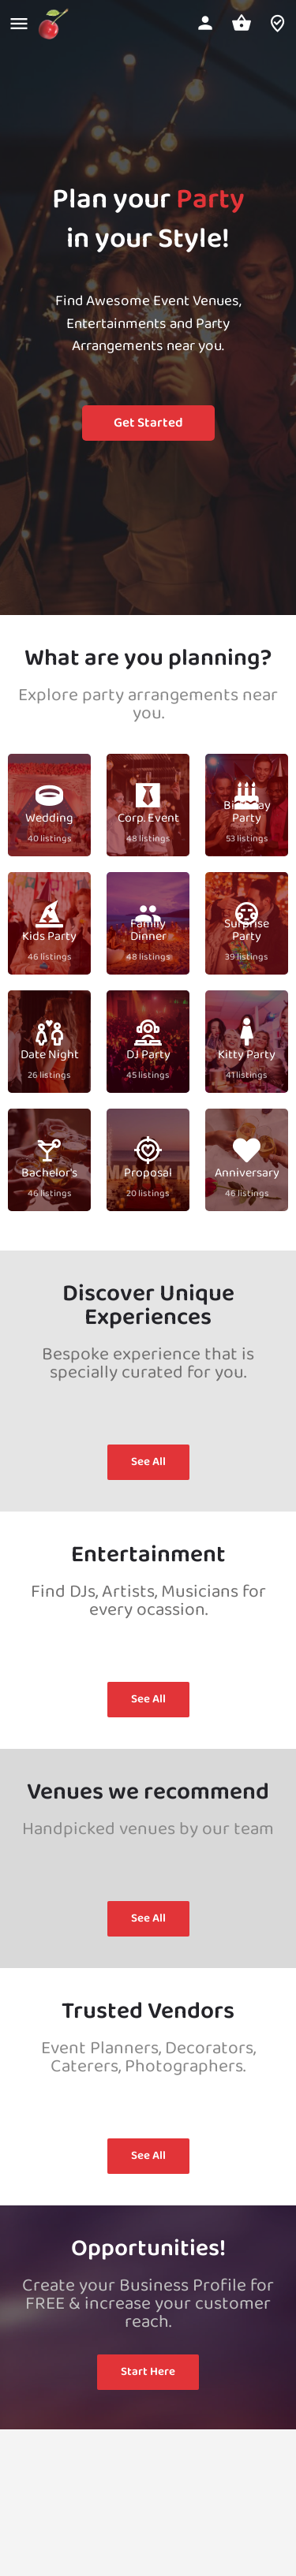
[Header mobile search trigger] (278, 23)
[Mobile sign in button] (205, 23)
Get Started (148, 423)
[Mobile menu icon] (19, 23)
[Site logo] (55, 23)
